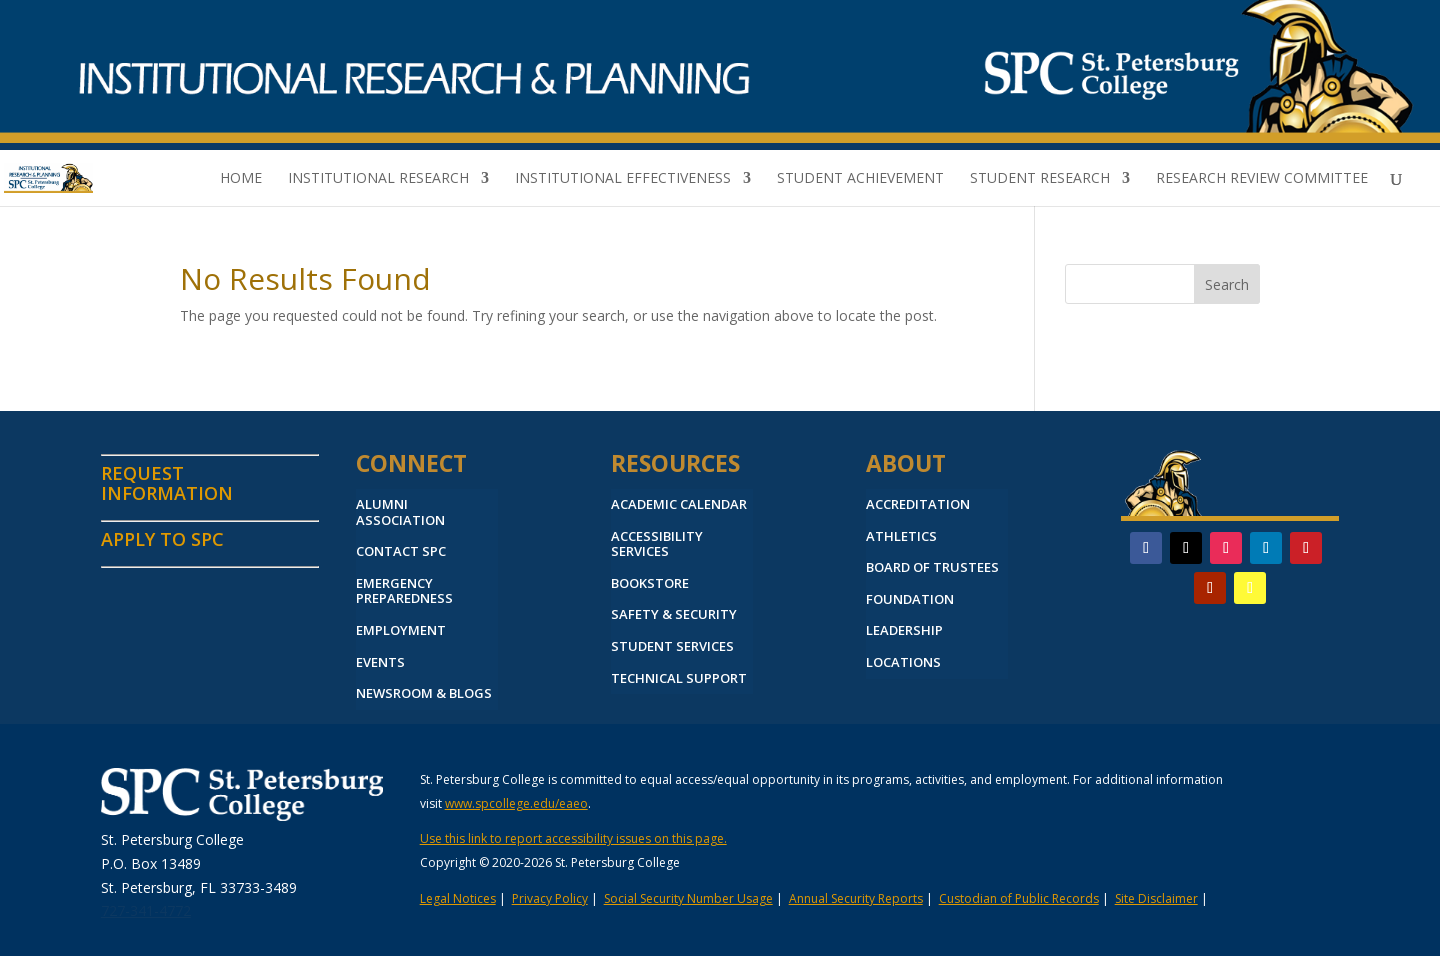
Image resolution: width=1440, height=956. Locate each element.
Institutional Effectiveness (623, 179)
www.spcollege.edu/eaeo (516, 803)
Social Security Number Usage (688, 898)
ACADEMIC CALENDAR (679, 505)
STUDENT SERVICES (672, 647)
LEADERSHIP (904, 631)
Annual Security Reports (856, 898)
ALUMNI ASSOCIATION (400, 513)
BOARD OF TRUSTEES (932, 568)
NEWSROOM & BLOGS (424, 694)
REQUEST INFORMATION (167, 483)
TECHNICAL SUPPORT (679, 679)
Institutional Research (378, 179)
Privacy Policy (550, 898)
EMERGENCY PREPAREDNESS (404, 592)
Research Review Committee (1262, 179)
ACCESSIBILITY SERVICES (657, 545)
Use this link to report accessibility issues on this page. (573, 838)
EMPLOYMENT (401, 631)
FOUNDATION (910, 600)
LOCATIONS (903, 663)
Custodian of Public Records (1019, 898)
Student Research (1040, 179)
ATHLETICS (901, 537)
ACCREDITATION (918, 505)
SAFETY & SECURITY (674, 615)
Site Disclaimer (1156, 898)
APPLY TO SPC (162, 539)
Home (241, 179)
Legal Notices (458, 898)
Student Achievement (860, 179)
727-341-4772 (146, 910)
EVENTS (380, 663)
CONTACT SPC (401, 552)
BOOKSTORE (650, 584)
